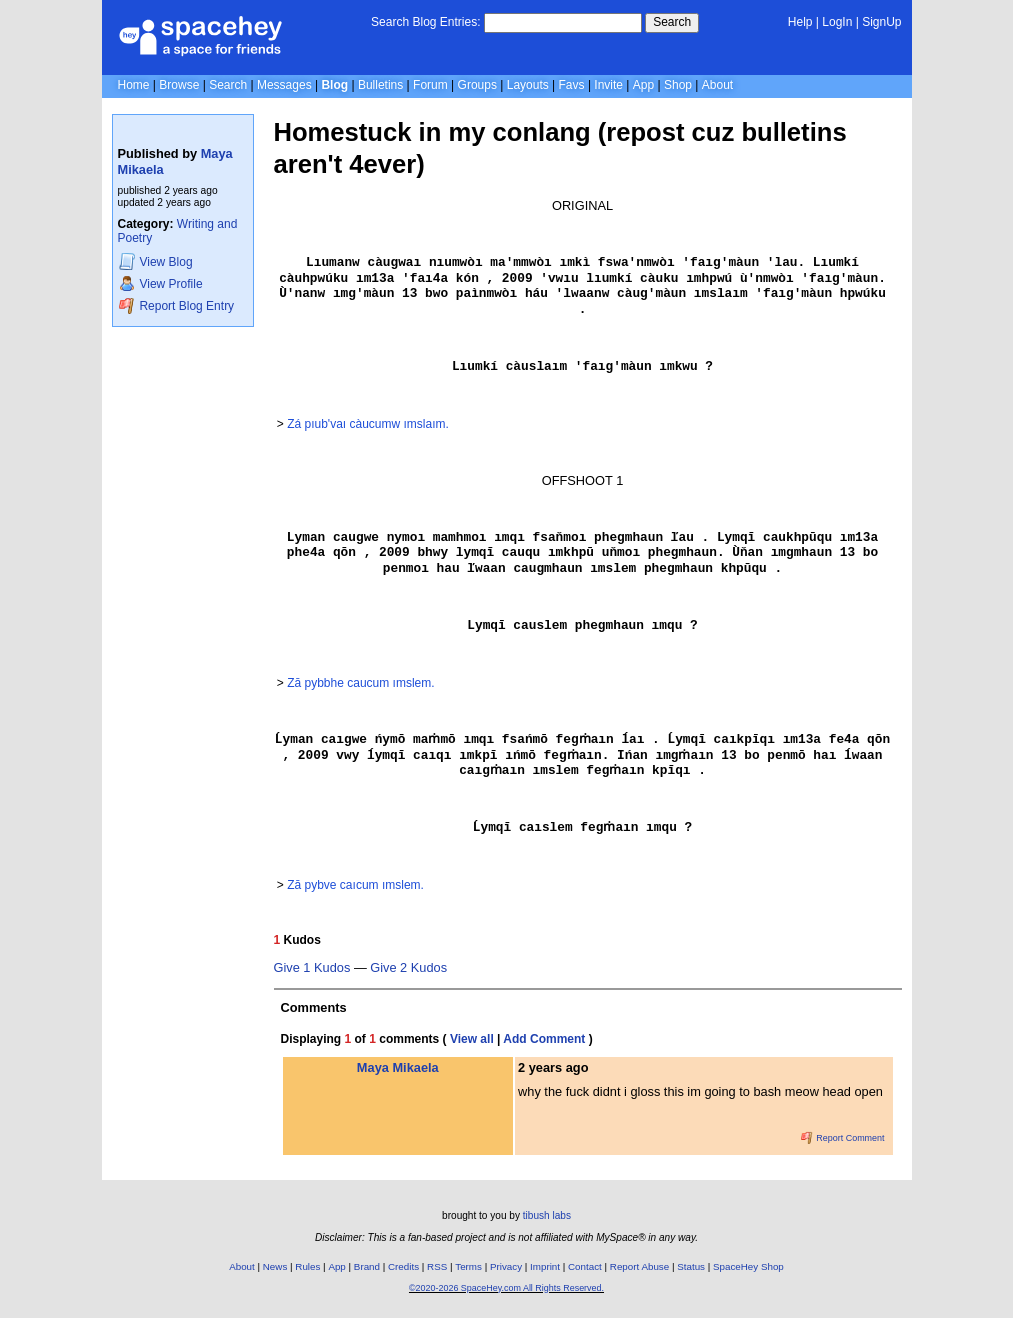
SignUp (881, 22)
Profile (161, 283)
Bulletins (380, 85)
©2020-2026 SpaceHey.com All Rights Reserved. (506, 1288)
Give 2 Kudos (408, 968)
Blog (334, 85)
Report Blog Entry (176, 305)
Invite (608, 85)
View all (472, 1039)
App (643, 85)
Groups (477, 85)
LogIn (837, 22)
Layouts (528, 85)
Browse (179, 85)
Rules (307, 1266)
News (275, 1266)
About (717, 85)
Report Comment (843, 1138)
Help (800, 22)
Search (672, 22)
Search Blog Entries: (425, 22)
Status (691, 1266)
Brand (367, 1266)
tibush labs (547, 1215)
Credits (403, 1266)
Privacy (506, 1266)
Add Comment (544, 1039)
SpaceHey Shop (748, 1266)
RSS (437, 1266)
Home (134, 85)
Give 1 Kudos (312, 968)
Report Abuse (639, 1266)
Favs (572, 85)
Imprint (545, 1266)
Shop (678, 85)
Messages (284, 85)
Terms (468, 1266)
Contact (585, 1266)
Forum (430, 85)
